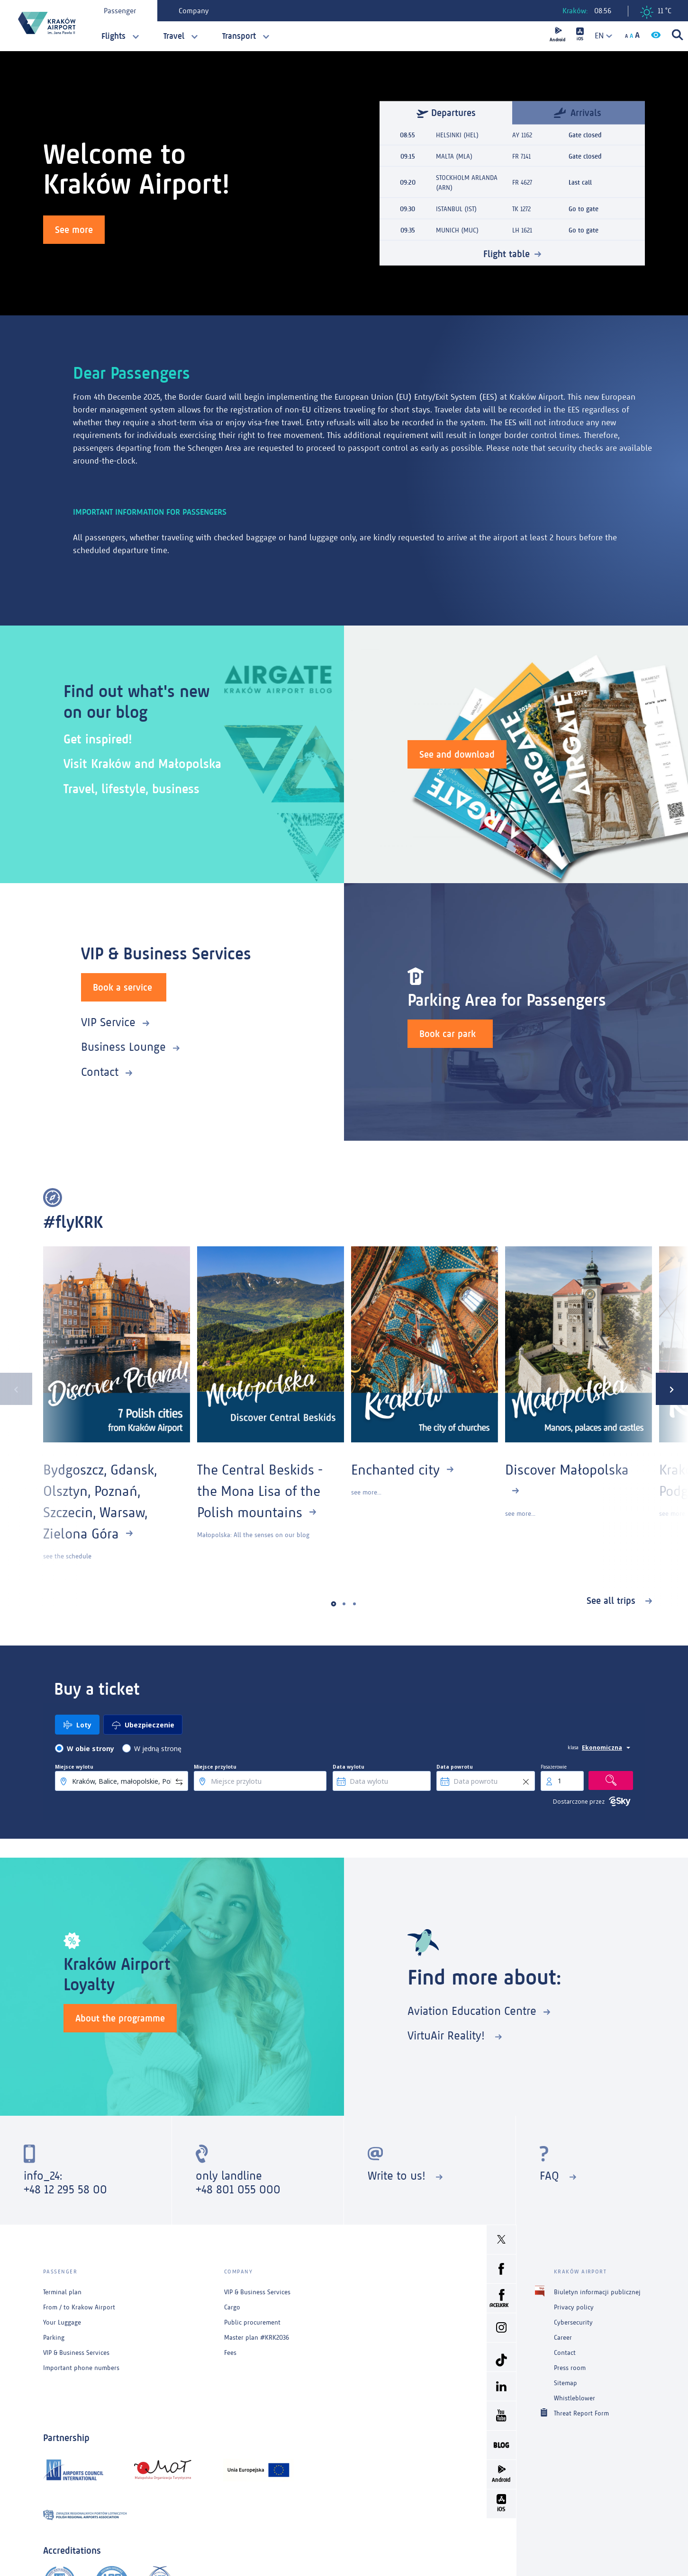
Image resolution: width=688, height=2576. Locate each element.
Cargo (232, 2307)
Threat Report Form (581, 2412)
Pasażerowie (554, 1766)
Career (563, 2338)
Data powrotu (454, 1766)
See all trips (612, 1600)
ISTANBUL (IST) (456, 209)
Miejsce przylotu (215, 1766)
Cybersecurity (573, 2322)
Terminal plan (62, 2292)
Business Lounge (123, 1046)
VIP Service (108, 1022)
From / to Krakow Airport (79, 2307)
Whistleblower (574, 2398)
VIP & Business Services (76, 2353)
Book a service (122, 987)
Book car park (447, 1033)
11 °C (655, 12)
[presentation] (16, 1389)
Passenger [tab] (120, 10)
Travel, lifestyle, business (131, 788)
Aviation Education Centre (471, 2011)
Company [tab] (193, 10)
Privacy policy (574, 2307)
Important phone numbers (81, 2368)
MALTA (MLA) (454, 156)
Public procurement (252, 2322)
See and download (457, 754)
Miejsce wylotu (74, 1766)
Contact (99, 1071)
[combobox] (600, 35)
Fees (230, 2353)
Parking (53, 2338)
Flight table (506, 253)
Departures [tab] (446, 112)
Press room (570, 2368)
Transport (239, 36)
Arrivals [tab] (577, 112)
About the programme (120, 2018)
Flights (113, 36)
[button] (333, 1603)
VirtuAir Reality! (447, 2035)
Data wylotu (348, 1766)
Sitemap (565, 2383)
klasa (573, 1747)
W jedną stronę (157, 1748)
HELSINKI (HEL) (457, 135)
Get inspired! (97, 739)
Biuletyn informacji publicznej (597, 2292)
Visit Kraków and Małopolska (142, 763)
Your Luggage (62, 2322)
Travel (173, 36)
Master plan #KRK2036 (256, 2338)
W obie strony (90, 1748)
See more (74, 229)
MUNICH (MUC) (457, 230)
